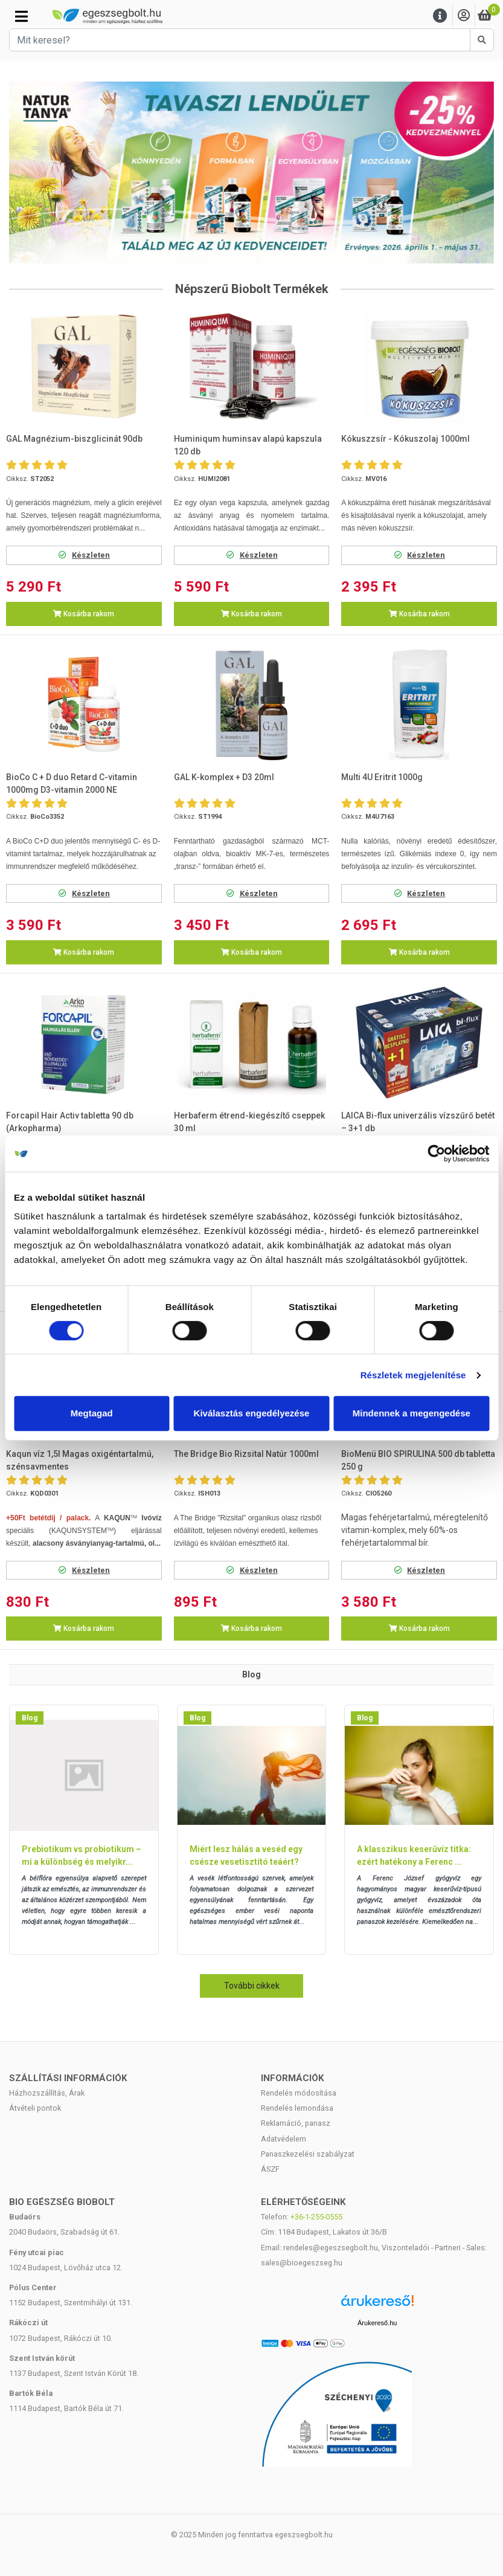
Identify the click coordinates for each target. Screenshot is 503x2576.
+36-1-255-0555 (316, 2216)
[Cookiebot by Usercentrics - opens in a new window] (436, 1153)
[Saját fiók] (464, 16)
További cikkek (252, 1985)
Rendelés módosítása (298, 2092)
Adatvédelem (283, 2138)
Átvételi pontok (35, 2108)
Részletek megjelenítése (413, 1375)
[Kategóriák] (21, 16)
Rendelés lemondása (297, 2108)
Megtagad (92, 1413)
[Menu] (440, 16)
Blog (29, 1718)
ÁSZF (270, 2169)
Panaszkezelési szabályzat (307, 2153)
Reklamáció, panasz (295, 2123)
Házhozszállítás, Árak (47, 2092)
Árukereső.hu (377, 2322)
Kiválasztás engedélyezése (252, 1413)
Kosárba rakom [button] (83, 614)
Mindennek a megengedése (411, 1413)
